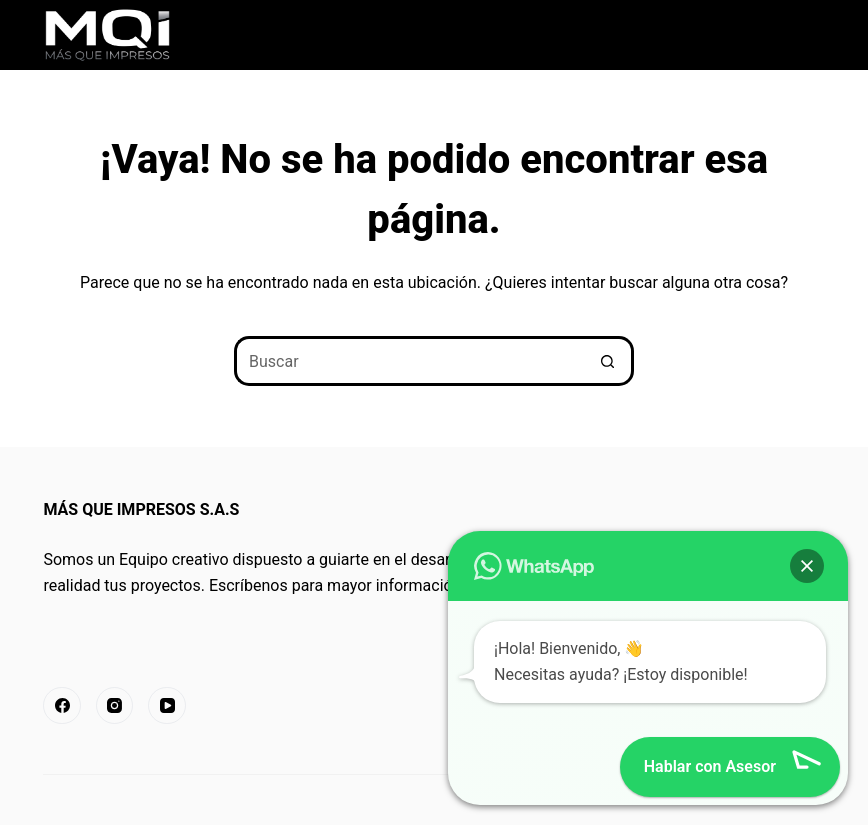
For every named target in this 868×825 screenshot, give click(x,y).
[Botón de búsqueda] (609, 361)
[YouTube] (167, 706)
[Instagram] (115, 706)
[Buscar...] (409, 361)
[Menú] (816, 35)
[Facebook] (62, 706)
